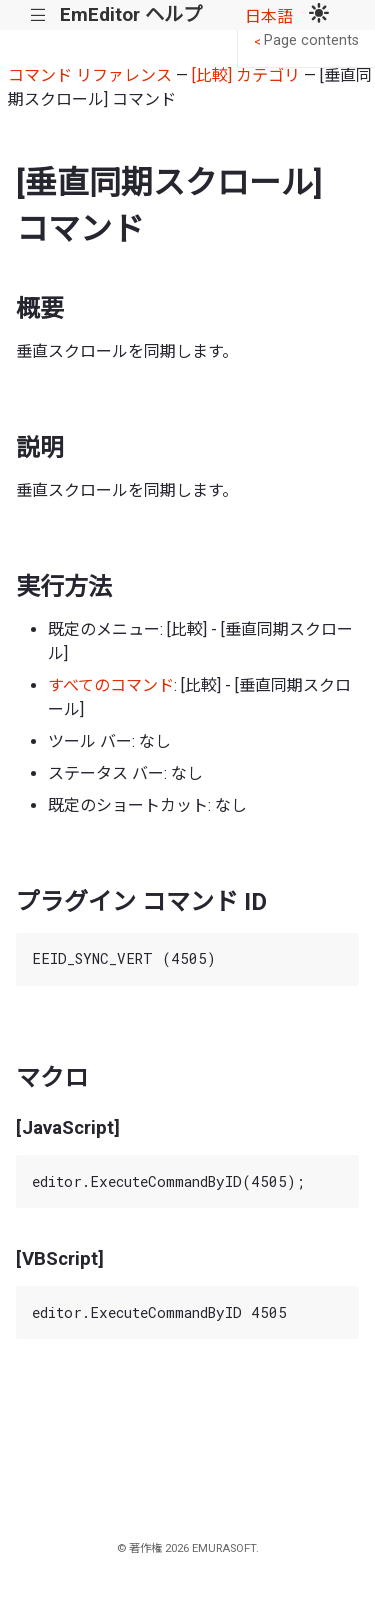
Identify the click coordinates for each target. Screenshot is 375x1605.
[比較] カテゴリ (246, 75)
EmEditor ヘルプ (131, 14)
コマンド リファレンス (90, 75)
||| (38, 15)
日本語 (269, 16)
